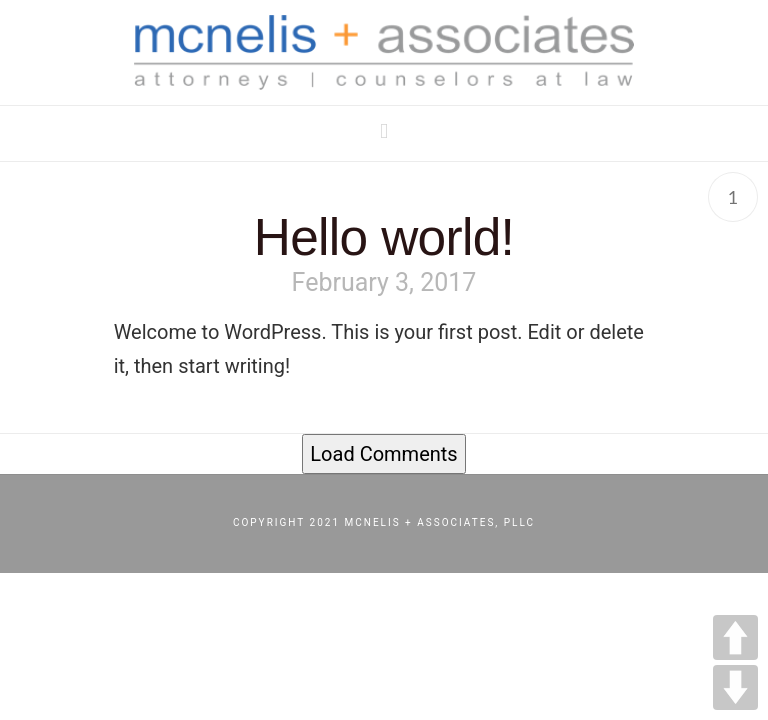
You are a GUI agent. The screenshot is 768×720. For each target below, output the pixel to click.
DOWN (735, 687)
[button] (384, 131)
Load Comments (383, 454)
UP (735, 637)
